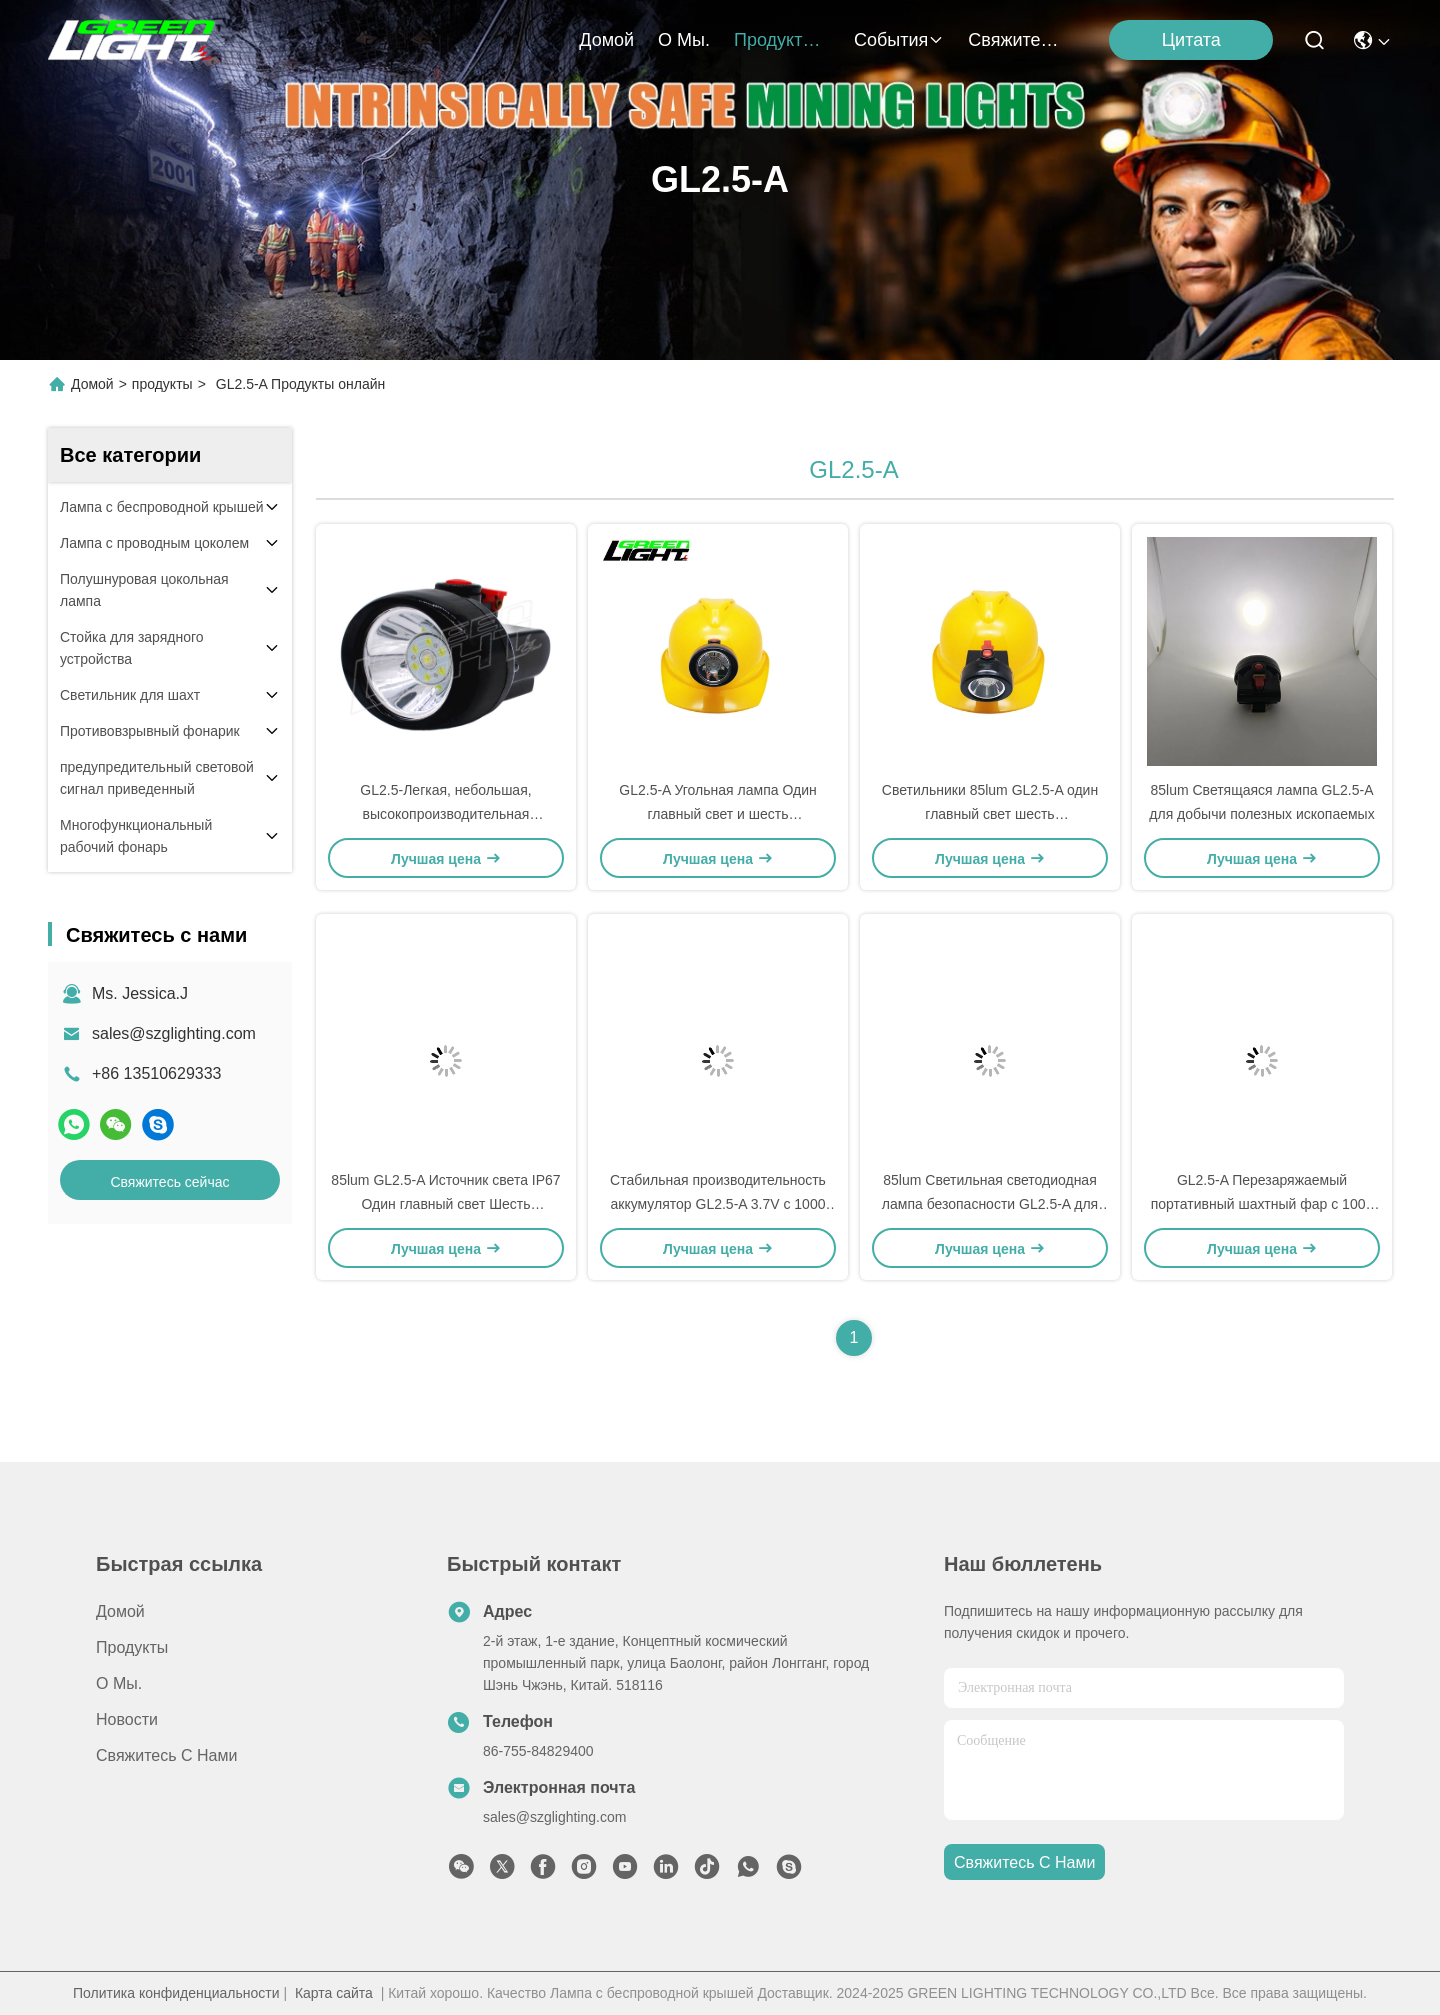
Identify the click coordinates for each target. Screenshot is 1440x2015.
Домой (606, 40)
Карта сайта (334, 1993)
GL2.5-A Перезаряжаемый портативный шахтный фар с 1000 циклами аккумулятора (1262, 1204)
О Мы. (684, 40)
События (899, 40)
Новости (127, 1719)
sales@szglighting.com (174, 1033)
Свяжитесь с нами (1016, 40)
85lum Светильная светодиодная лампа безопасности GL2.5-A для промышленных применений (990, 1204)
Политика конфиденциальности (176, 1993)
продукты (782, 40)
